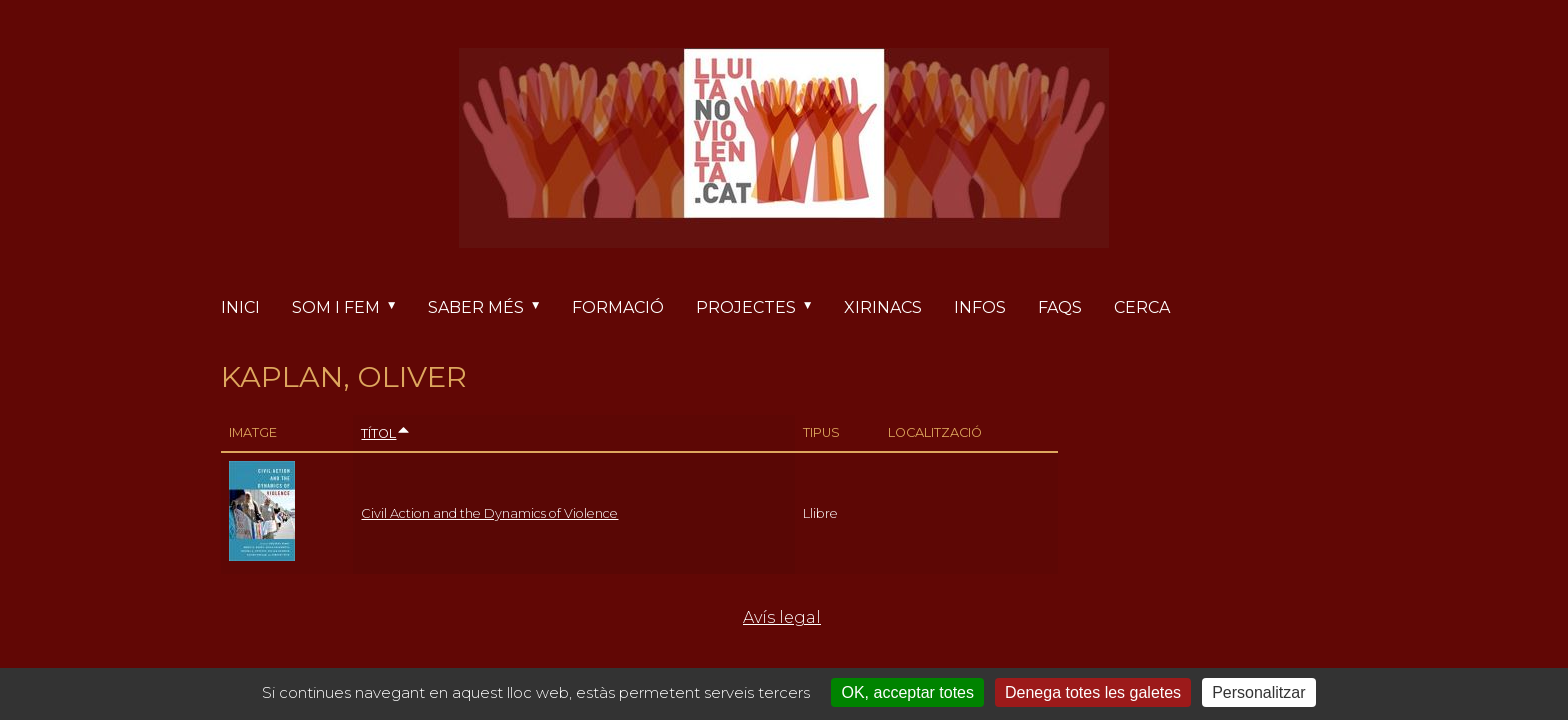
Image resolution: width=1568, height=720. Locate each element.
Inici (240, 307)
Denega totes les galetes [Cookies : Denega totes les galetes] (1093, 692)
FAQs (1060, 307)
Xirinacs (883, 307)
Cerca (1142, 307)
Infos (980, 307)
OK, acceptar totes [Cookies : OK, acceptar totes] (907, 692)
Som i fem (352, 308)
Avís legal (782, 617)
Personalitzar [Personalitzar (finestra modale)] (1258, 692)
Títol (386, 433)
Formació (618, 307)
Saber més (492, 308)
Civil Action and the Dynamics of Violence (489, 513)
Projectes (762, 308)
